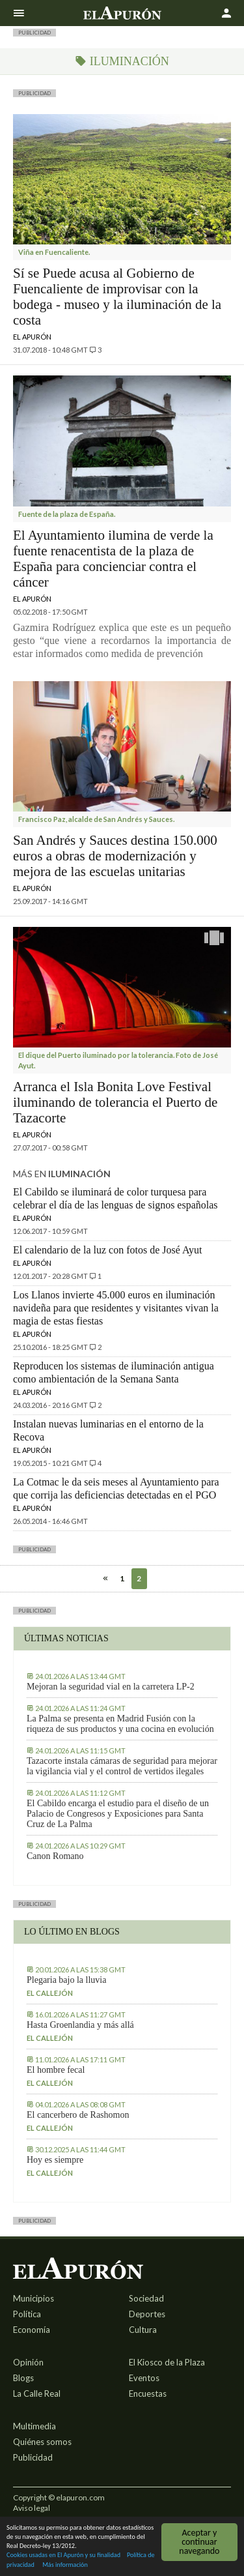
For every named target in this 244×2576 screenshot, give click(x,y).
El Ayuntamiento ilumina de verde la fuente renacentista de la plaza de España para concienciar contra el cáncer (113, 558)
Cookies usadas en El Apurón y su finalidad (63, 2555)
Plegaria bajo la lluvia (66, 1980)
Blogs (23, 2378)
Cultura (143, 2329)
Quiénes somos (42, 2442)
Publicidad (33, 2457)
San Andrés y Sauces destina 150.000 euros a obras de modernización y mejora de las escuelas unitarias (115, 855)
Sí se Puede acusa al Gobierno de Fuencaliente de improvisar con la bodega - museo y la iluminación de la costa (117, 296)
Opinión (28, 2362)
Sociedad (146, 2298)
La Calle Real (37, 2393)
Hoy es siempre (55, 2160)
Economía (31, 2329)
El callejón (50, 1993)
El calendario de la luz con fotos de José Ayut (107, 1249)
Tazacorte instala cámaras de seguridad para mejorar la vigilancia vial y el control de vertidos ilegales (122, 1766)
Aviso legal (31, 2508)
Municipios (33, 2298)
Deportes (147, 2314)
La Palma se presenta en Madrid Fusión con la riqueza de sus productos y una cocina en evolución (120, 1724)
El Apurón (32, 336)
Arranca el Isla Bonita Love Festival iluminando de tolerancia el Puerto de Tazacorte (115, 1102)
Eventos (144, 2378)
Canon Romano (55, 1856)
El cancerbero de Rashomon (78, 2115)
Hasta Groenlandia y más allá (80, 2025)
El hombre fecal (56, 2070)
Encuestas (148, 2393)
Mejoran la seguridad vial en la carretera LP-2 (111, 1686)
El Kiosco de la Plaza (167, 2362)
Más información (65, 2565)
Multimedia (34, 2426)
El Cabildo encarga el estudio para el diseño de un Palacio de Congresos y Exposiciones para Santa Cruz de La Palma (118, 1813)
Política (27, 2314)
